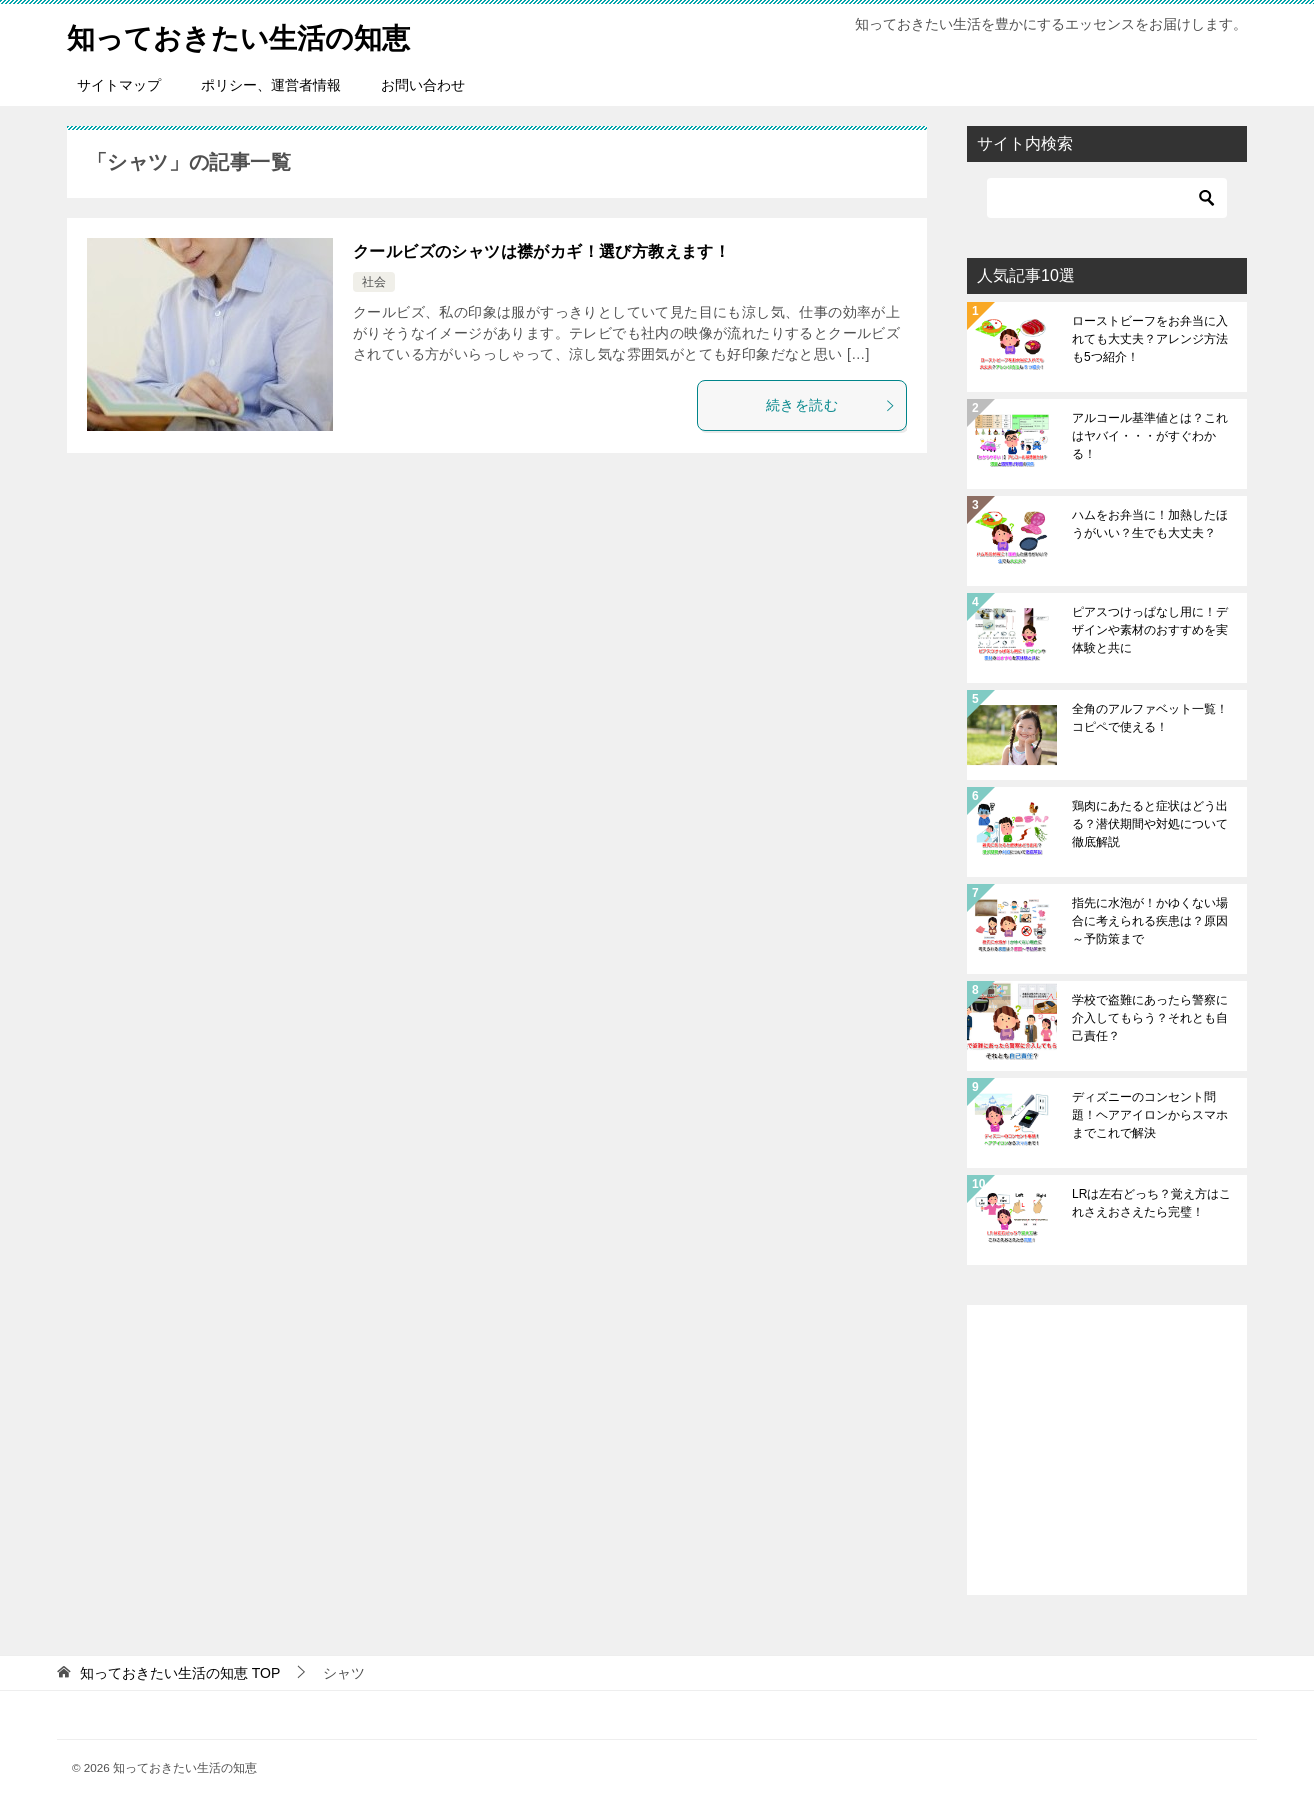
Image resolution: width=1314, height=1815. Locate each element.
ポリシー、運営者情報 (271, 85)
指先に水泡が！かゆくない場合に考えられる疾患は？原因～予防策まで (1150, 921)
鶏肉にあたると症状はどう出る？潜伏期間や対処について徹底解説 (1150, 824)
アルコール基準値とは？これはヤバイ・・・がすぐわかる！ (1150, 436)
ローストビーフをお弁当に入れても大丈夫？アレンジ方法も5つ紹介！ (1150, 339)
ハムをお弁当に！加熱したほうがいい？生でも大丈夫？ (1150, 524)
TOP (180, 1673)
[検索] (1107, 198)
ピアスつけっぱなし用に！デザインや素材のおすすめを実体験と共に (1150, 630)
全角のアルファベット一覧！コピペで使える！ (1150, 718)
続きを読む (831, 405)
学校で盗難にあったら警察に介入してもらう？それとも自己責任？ (1150, 1018)
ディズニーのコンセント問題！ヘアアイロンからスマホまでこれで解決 (1150, 1115)
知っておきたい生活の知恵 (250, 34)
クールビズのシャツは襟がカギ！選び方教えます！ (541, 251)
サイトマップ (119, 85)
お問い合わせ (423, 85)
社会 (374, 282)
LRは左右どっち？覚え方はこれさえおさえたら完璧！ (1151, 1203)
